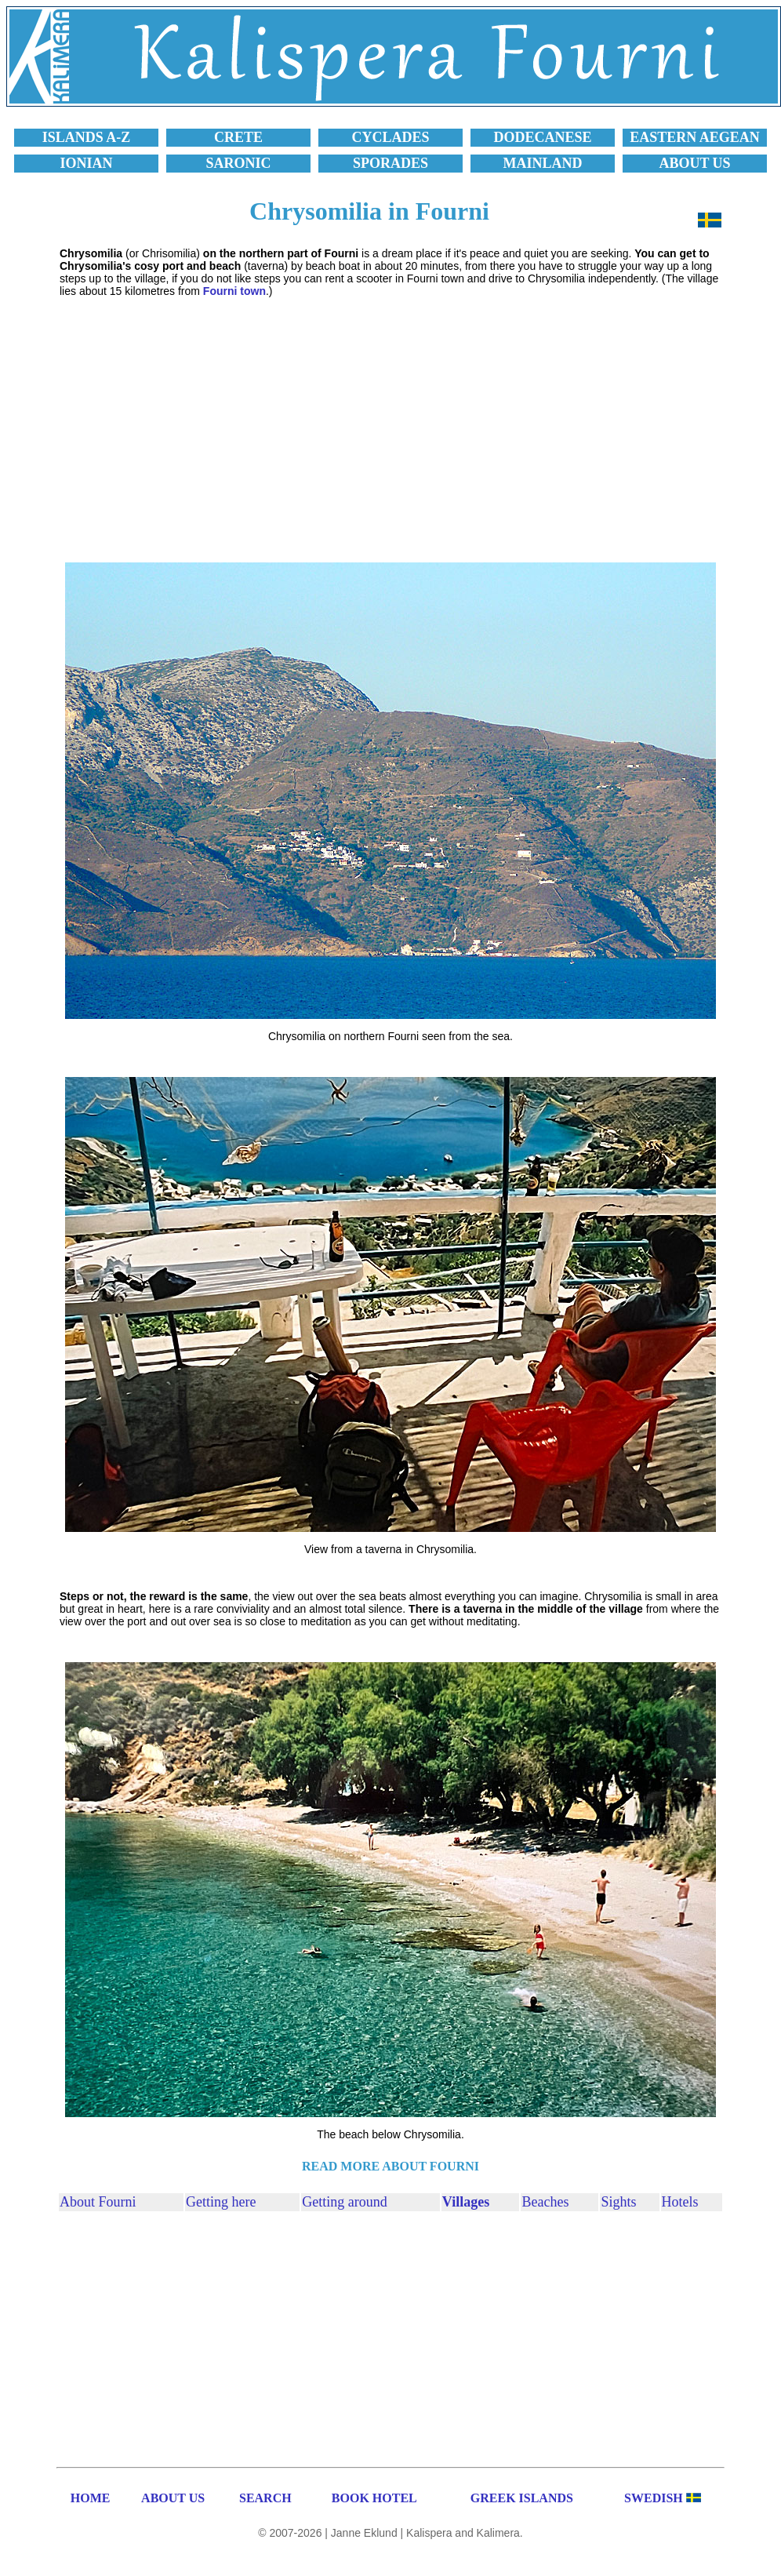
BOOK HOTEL (374, 2498)
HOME (91, 2498)
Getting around (344, 2202)
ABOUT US (173, 2498)
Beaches (544, 2202)
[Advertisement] (390, 418)
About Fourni (98, 2202)
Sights (618, 2202)
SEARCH (265, 2498)
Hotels (680, 2202)
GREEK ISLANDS (521, 2498)
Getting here (221, 2202)
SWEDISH (653, 2498)
